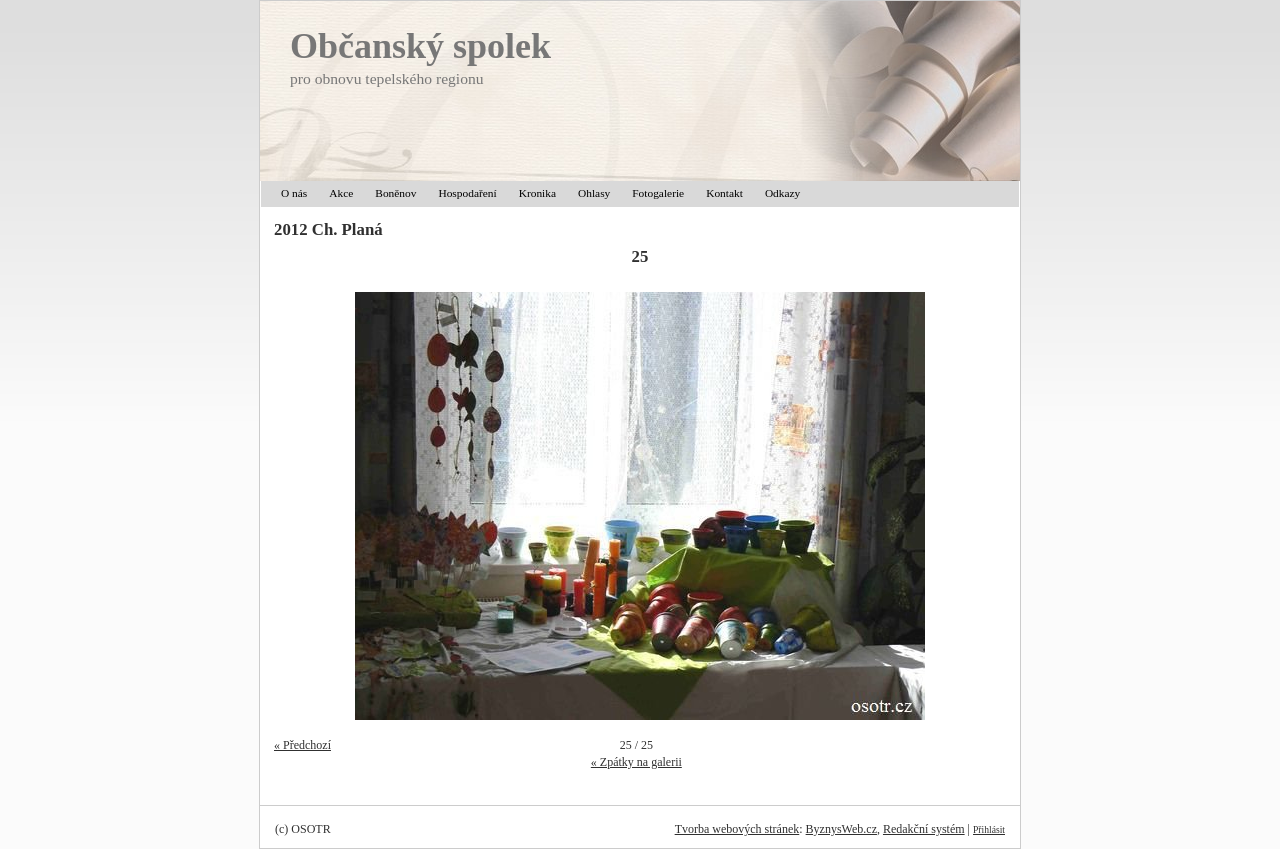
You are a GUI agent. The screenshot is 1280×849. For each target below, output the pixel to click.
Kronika (537, 193)
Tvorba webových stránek (737, 829)
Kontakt (724, 193)
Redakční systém (924, 829)
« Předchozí (302, 745)
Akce (341, 193)
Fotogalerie (658, 193)
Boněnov (395, 193)
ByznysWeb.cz (841, 829)
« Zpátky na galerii (636, 762)
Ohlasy (594, 193)
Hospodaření (467, 193)
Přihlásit (989, 829)
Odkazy (782, 193)
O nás (294, 193)
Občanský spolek (420, 46)
